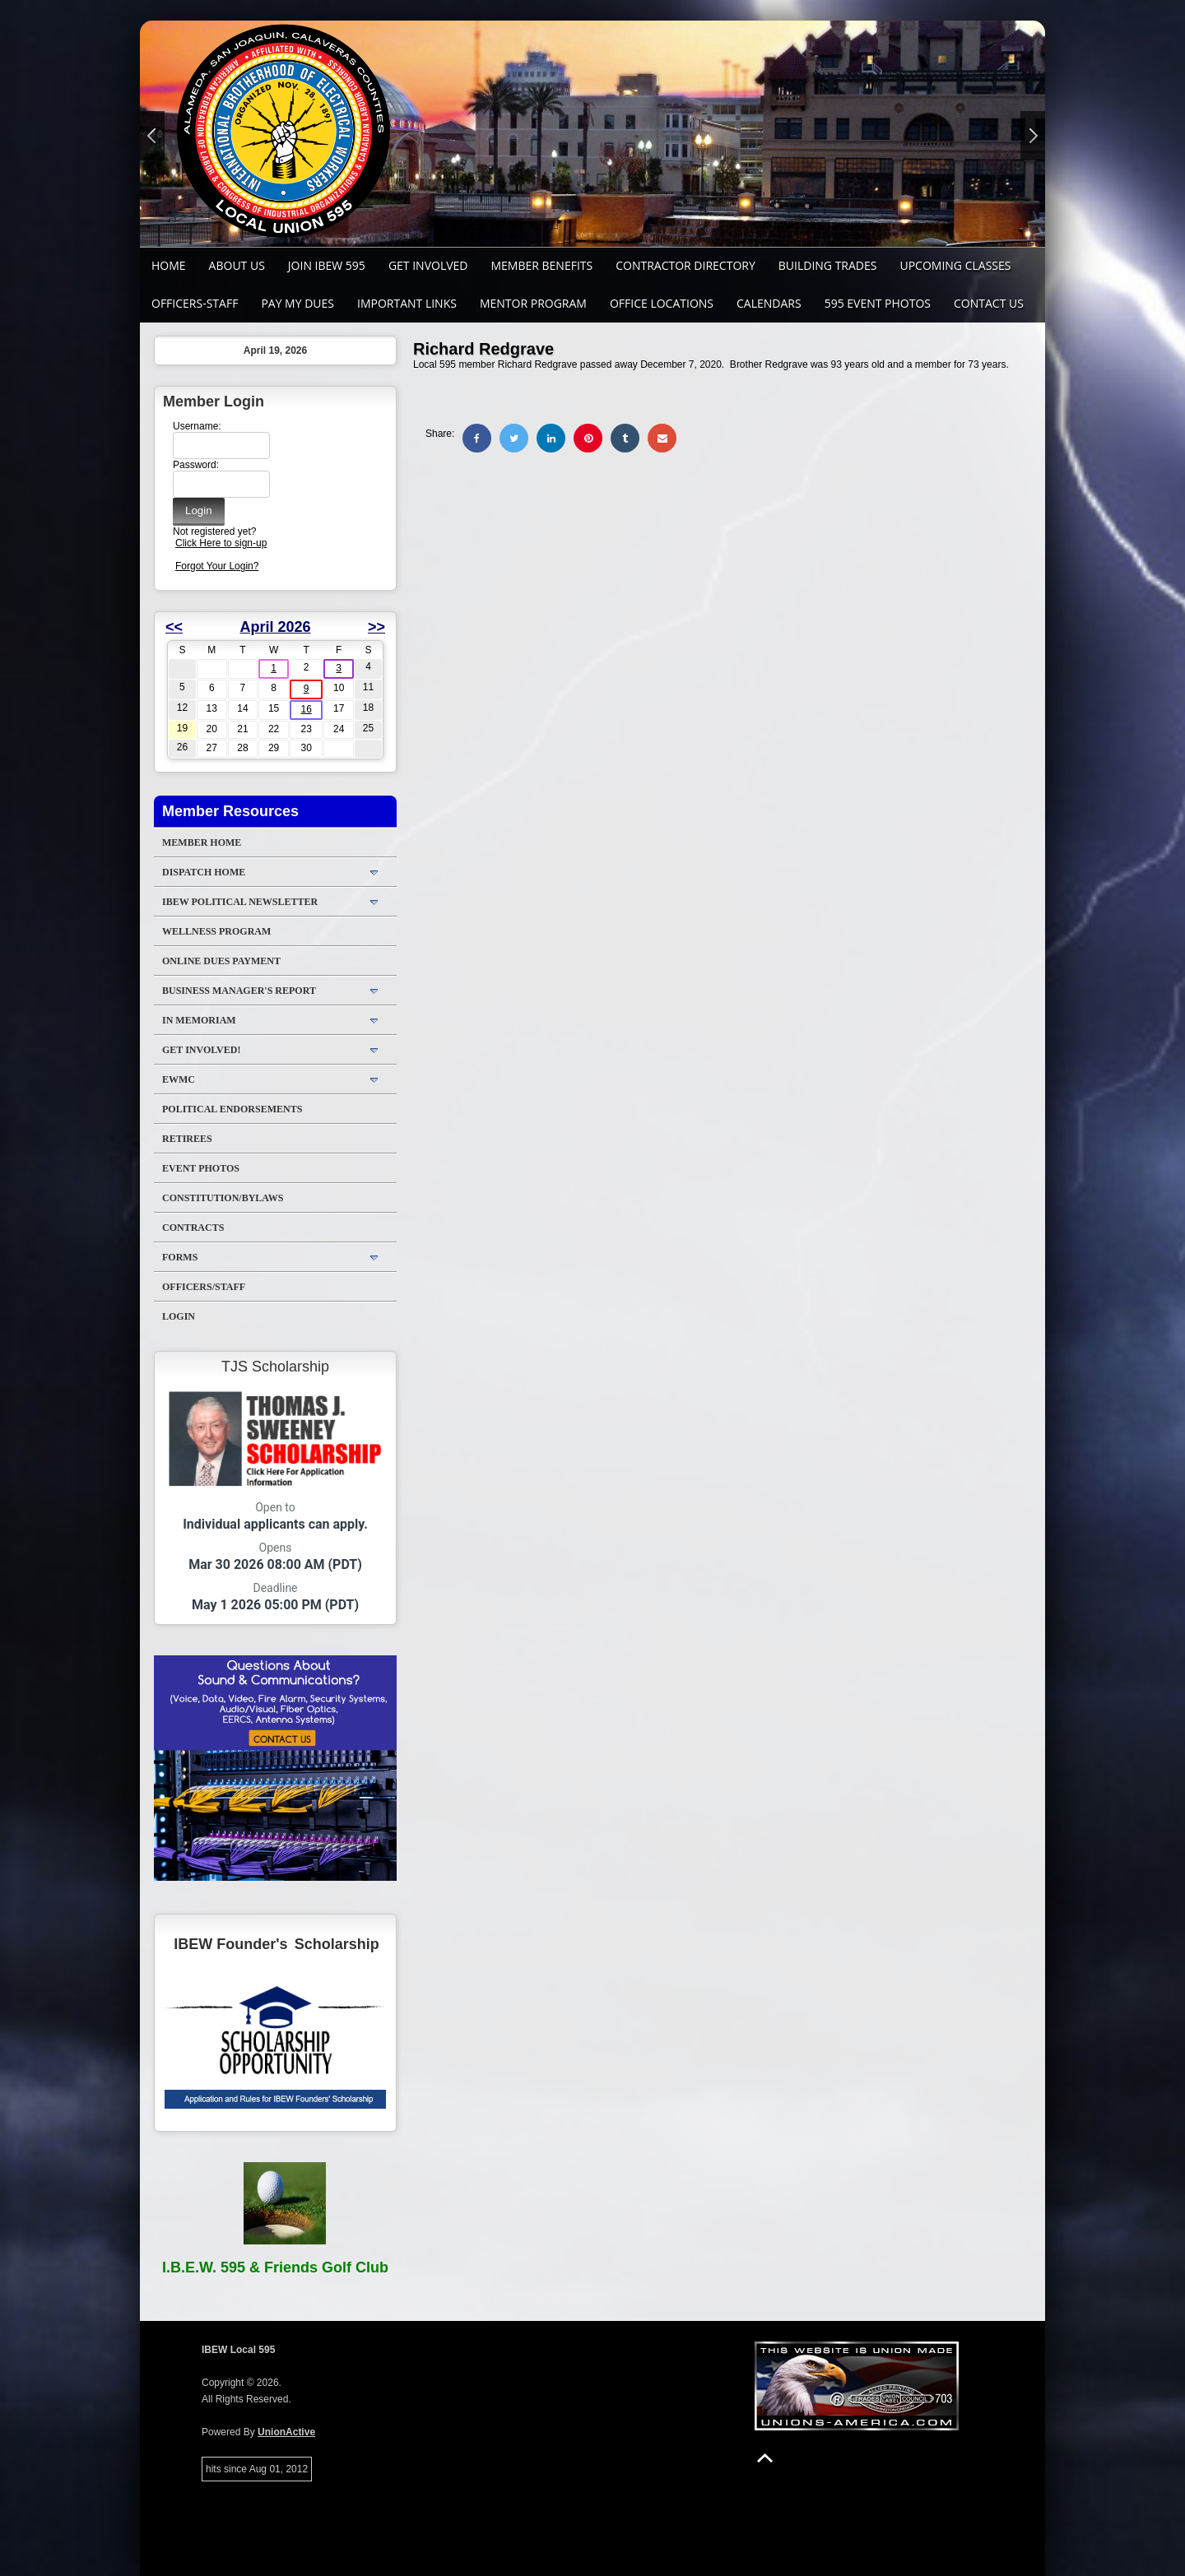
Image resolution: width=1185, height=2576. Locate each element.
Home (168, 265)
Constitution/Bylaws (222, 1198)
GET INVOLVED (428, 265)
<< (174, 627)
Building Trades (827, 265)
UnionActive (286, 2432)
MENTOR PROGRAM (533, 303)
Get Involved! (201, 1050)
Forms (180, 1257)
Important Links (407, 303)
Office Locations (661, 303)
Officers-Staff (194, 303)
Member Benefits (541, 265)
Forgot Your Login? (216, 566)
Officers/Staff (203, 1287)
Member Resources (230, 811)
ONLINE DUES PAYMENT (221, 961)
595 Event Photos (878, 303)
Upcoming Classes (955, 265)
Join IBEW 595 (326, 265)
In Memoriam (199, 1020)
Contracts (193, 1227)
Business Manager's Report (239, 990)
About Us (237, 265)
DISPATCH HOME (203, 872)
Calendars (769, 303)
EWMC (178, 1079)
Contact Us (989, 303)
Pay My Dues (297, 303)
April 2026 (274, 627)
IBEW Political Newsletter (240, 901)
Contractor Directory (685, 265)
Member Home (201, 842)
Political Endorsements (232, 1109)
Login (178, 1316)
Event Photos (200, 1168)
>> (376, 627)
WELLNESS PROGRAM (216, 931)
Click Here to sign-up (221, 543)
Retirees (187, 1138)
